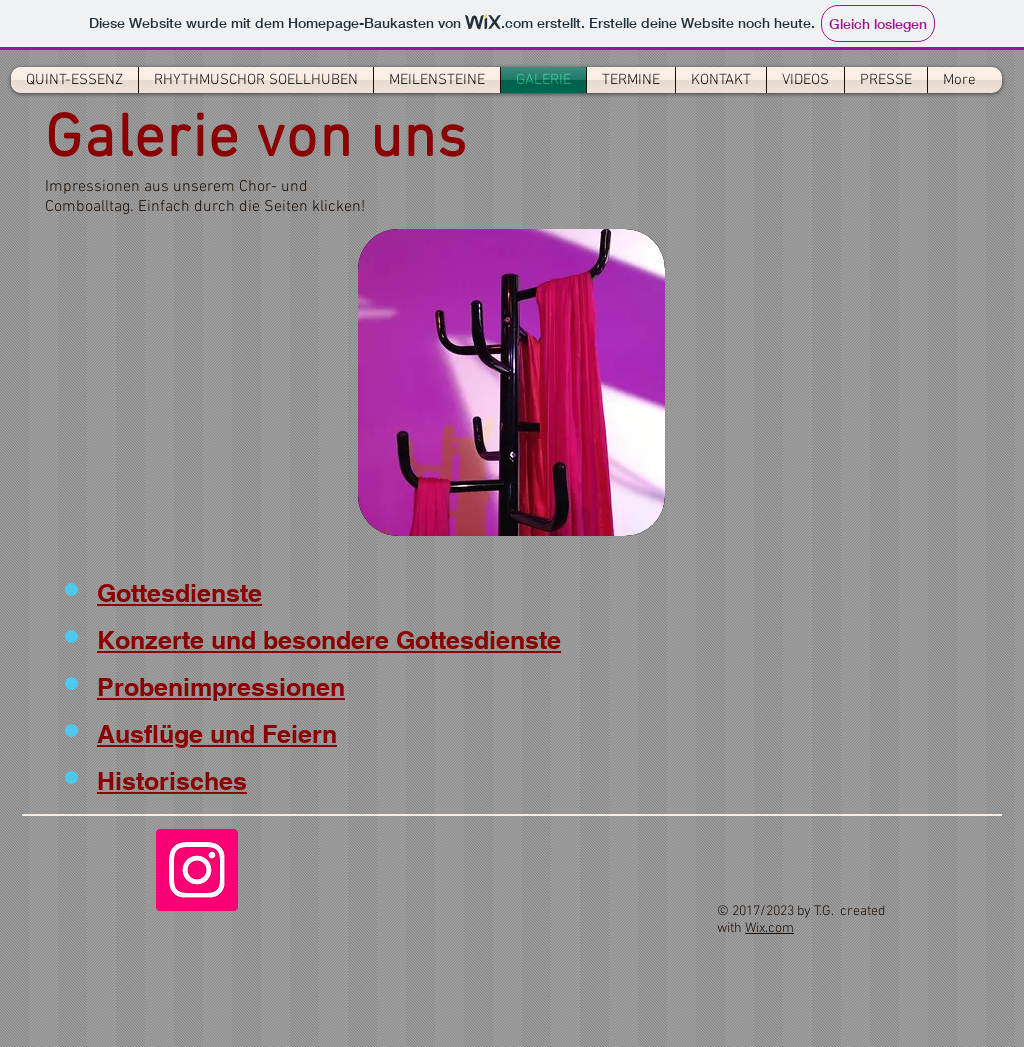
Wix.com (769, 928)
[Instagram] (197, 870)
